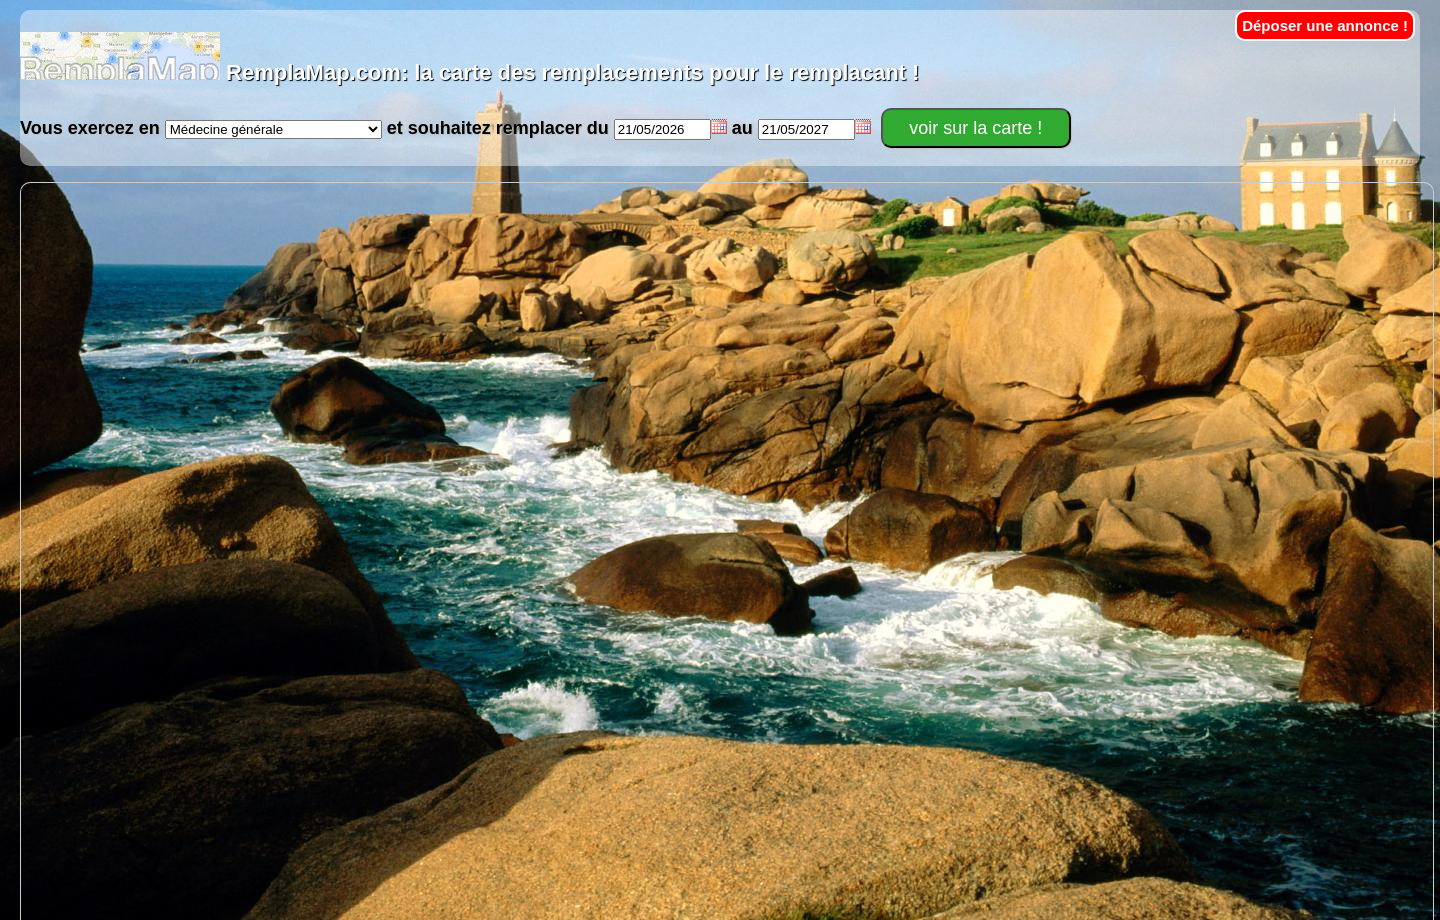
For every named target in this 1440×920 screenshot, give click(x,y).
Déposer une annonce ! (1325, 25)
